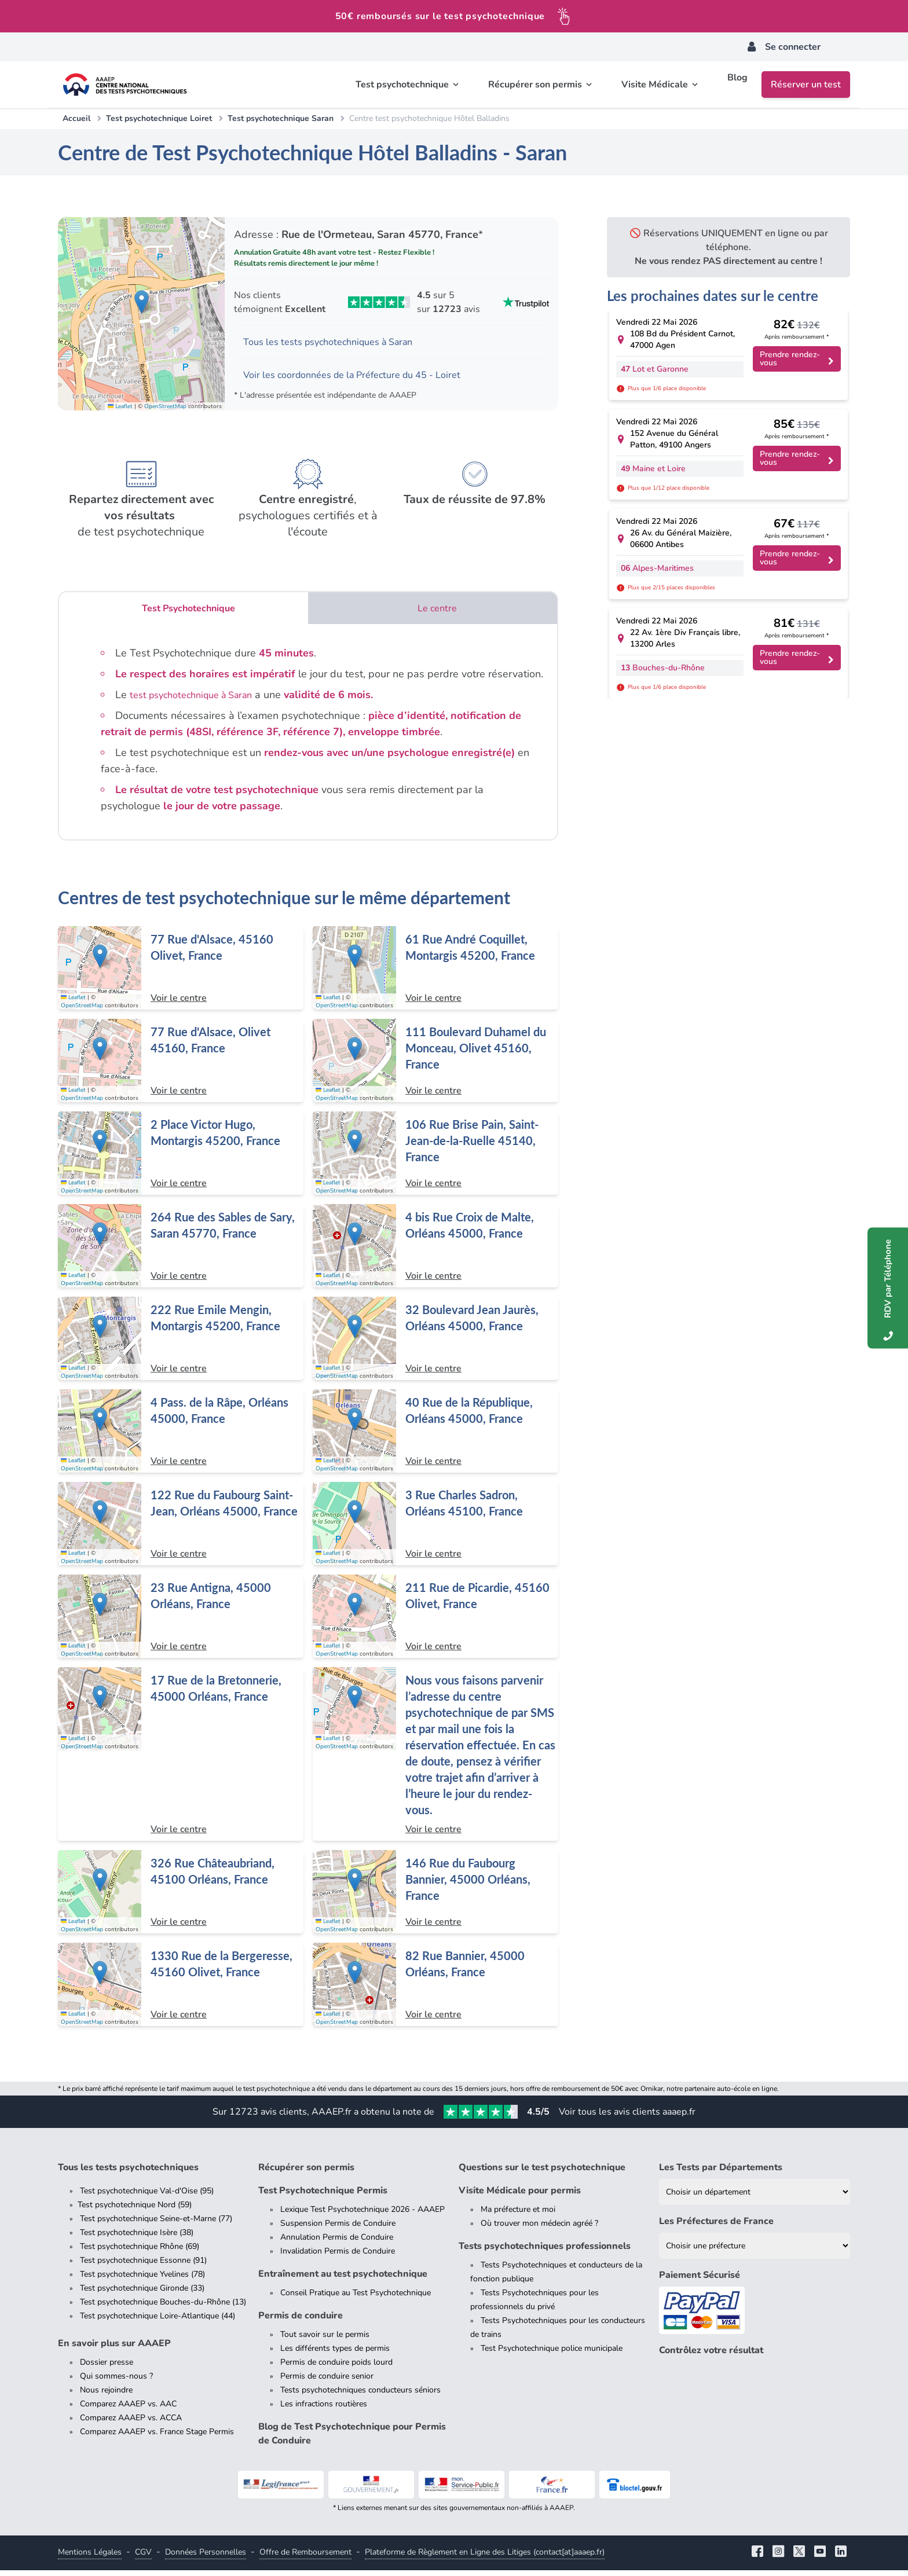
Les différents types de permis (335, 2354)
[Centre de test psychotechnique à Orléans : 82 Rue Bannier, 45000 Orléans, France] (435, 1990)
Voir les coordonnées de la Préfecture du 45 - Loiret (364, 379)
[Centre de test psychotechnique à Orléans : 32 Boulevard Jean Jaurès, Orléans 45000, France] (435, 1344)
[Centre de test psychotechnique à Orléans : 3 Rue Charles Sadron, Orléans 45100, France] (435, 1529)
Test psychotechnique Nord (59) (135, 2210)
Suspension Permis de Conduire (338, 2228)
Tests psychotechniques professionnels (545, 2251)
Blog (737, 84)
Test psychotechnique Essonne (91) (143, 2266)
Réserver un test (806, 84)
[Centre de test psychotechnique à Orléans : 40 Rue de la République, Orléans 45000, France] (435, 1436)
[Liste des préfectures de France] (754, 2252)
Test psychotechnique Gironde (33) (142, 2293)
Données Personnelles (205, 2557)
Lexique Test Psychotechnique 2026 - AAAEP (362, 2215)
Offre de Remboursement (305, 2557)
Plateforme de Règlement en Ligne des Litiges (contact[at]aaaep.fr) (485, 2557)
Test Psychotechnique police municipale (552, 2354)
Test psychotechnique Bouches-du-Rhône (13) (163, 2307)
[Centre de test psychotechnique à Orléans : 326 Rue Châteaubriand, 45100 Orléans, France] (180, 1897)
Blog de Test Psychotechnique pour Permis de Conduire (352, 2439)
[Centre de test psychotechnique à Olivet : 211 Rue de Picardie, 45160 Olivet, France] (435, 1622)
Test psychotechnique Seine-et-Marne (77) (156, 2224)
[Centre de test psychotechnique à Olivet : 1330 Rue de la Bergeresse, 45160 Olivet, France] (180, 1990)
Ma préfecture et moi (518, 2215)
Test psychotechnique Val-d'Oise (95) (147, 2196)
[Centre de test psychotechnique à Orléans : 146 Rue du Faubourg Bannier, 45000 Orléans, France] (435, 1897)
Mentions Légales (90, 2557)
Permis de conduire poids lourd (336, 2367)
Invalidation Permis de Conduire (337, 2256)
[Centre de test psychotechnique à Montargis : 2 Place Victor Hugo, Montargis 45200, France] (180, 1159)
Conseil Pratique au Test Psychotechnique (355, 2298)
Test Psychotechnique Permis (322, 2196)
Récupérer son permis (306, 2173)
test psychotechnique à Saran (199, 700)
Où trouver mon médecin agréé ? (539, 2228)
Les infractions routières (323, 2409)
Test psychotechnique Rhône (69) (139, 2252)
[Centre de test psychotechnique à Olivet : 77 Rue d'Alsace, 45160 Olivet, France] (180, 973)
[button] (141, 304)
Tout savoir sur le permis (324, 2340)
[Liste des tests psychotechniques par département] (754, 2198)
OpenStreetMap (165, 410)
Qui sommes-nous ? (116, 2381)
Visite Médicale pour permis (520, 2196)
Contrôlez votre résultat (711, 2356)
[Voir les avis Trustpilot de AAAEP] (391, 302)
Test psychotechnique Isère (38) (136, 2238)
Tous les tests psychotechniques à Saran (338, 343)
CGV (143, 2557)
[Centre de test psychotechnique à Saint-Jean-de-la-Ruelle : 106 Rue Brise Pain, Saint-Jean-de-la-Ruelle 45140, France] (435, 1159)
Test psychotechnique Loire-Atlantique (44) (157, 2321)
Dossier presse (106, 2367)
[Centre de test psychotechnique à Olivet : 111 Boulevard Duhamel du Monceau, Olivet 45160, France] (435, 1066)
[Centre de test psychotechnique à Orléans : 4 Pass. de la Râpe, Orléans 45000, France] (180, 1436)
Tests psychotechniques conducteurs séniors (360, 2395)
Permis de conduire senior (327, 2381)
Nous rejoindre (106, 2395)
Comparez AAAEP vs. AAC (128, 2409)
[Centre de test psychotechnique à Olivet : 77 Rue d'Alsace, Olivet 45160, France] (180, 1066)
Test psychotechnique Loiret (159, 118)
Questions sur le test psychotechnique (542, 2173)
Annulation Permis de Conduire (336, 2242)
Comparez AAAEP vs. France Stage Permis (157, 2437)
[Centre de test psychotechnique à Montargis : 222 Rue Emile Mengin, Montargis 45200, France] (180, 1344)
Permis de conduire (300, 2321)
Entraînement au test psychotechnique (342, 2279)
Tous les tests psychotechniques (128, 2173)
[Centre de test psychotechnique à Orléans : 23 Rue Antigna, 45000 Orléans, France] (180, 1622)
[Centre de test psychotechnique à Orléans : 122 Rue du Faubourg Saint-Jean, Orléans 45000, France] (180, 1529)
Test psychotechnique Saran (281, 118)
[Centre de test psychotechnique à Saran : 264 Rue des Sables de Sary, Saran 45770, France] (180, 1251)
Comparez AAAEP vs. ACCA (131, 2423)
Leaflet (120, 410)
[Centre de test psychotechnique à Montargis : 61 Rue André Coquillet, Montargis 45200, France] (435, 973)
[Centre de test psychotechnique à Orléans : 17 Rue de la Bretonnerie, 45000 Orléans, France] (180, 1760)
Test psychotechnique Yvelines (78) (142, 2279)
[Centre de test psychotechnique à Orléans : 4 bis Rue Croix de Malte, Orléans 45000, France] (435, 1251)
